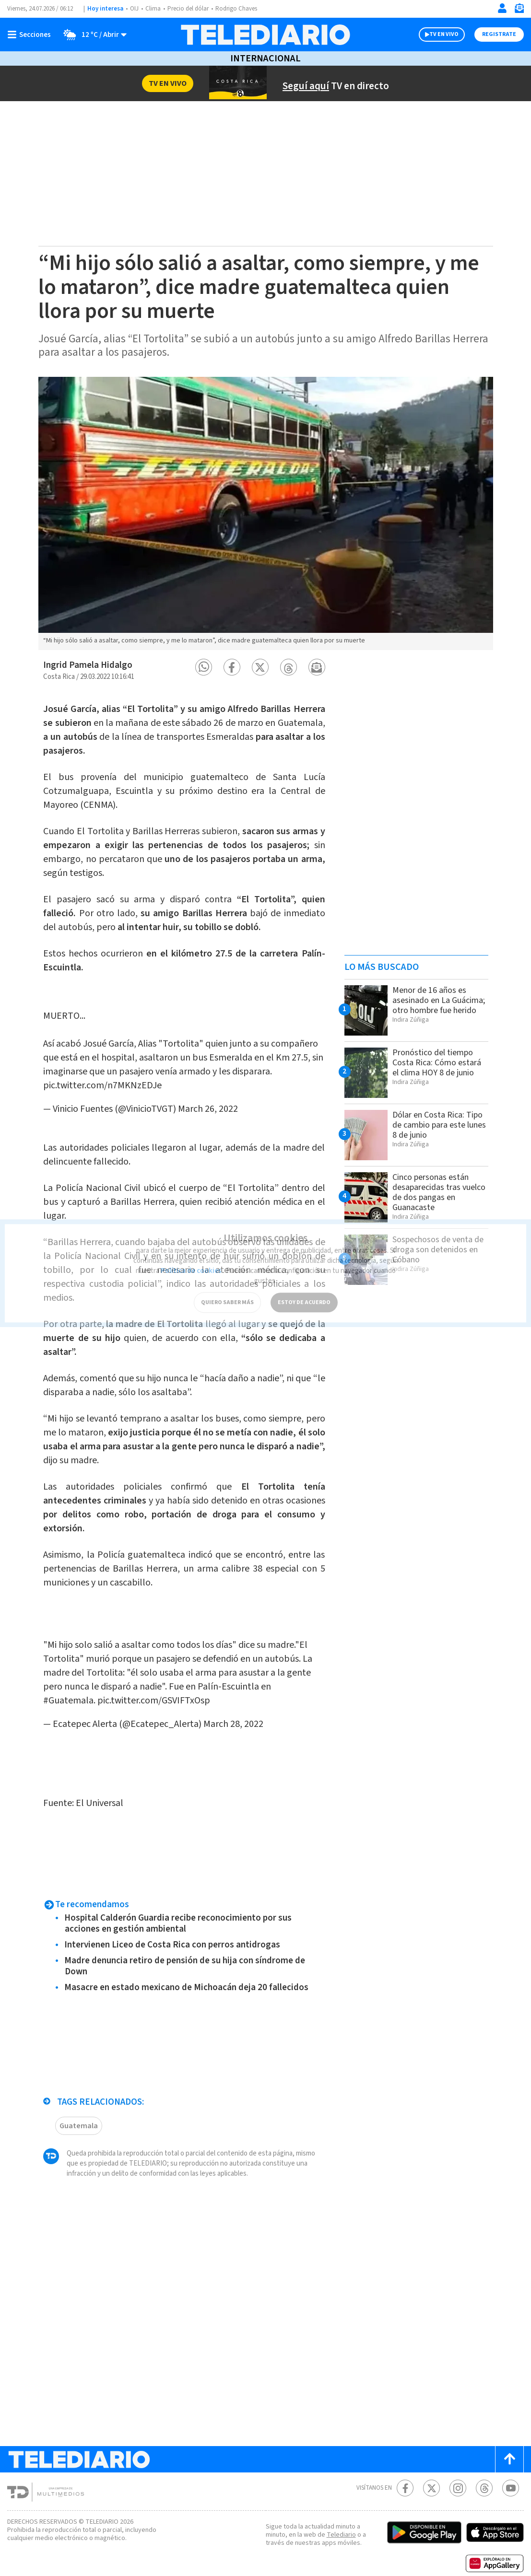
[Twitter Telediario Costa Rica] (431, 2468)
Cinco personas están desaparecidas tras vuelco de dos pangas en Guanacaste (438, 1192)
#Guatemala (68, 1681)
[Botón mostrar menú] (31, 34)
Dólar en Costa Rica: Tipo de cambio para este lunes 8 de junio (439, 1125)
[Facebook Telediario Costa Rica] (405, 2468)
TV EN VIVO (444, 34)
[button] (204, 667)
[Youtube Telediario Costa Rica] (510, 2468)
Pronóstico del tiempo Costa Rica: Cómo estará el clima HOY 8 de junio (436, 1063)
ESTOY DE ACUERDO (304, 1292)
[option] (265, 513)
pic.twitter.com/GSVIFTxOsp (153, 1681)
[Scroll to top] (509, 2440)
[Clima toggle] (92, 34)
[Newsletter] (519, 10)
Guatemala (78, 2106)
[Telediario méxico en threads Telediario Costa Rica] (484, 2468)
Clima (153, 8)
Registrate (499, 34)
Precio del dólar (188, 8)
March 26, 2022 (208, 1099)
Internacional (265, 58)
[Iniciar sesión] (502, 8)
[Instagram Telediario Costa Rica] (457, 2468)
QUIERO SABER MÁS (227, 1292)
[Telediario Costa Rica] (265, 34)
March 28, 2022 (233, 1705)
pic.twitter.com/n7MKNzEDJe (102, 1076)
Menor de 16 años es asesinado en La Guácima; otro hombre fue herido (438, 1000)
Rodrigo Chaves (236, 8)
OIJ (134, 8)
